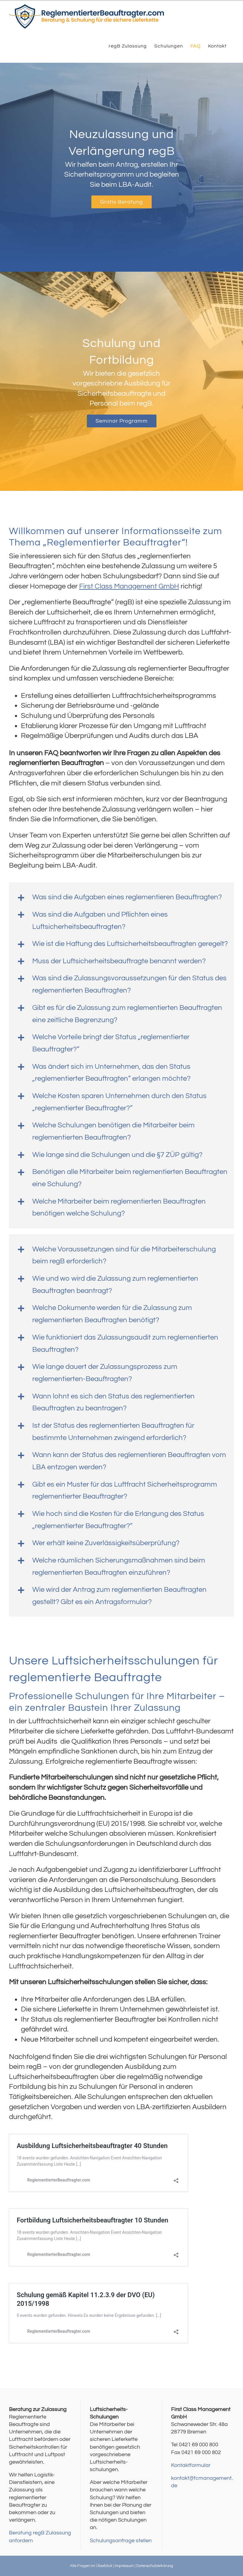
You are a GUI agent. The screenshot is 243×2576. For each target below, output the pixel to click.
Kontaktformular (190, 2465)
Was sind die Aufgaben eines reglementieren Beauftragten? (127, 897)
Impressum (124, 2566)
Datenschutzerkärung (154, 2566)
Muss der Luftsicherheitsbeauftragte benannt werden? (119, 961)
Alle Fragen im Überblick (91, 2566)
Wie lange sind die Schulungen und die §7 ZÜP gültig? (117, 1154)
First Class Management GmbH (129, 586)
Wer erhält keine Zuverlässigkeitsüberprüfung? (105, 1543)
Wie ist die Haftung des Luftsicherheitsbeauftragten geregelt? (130, 943)
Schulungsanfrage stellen (121, 2540)
